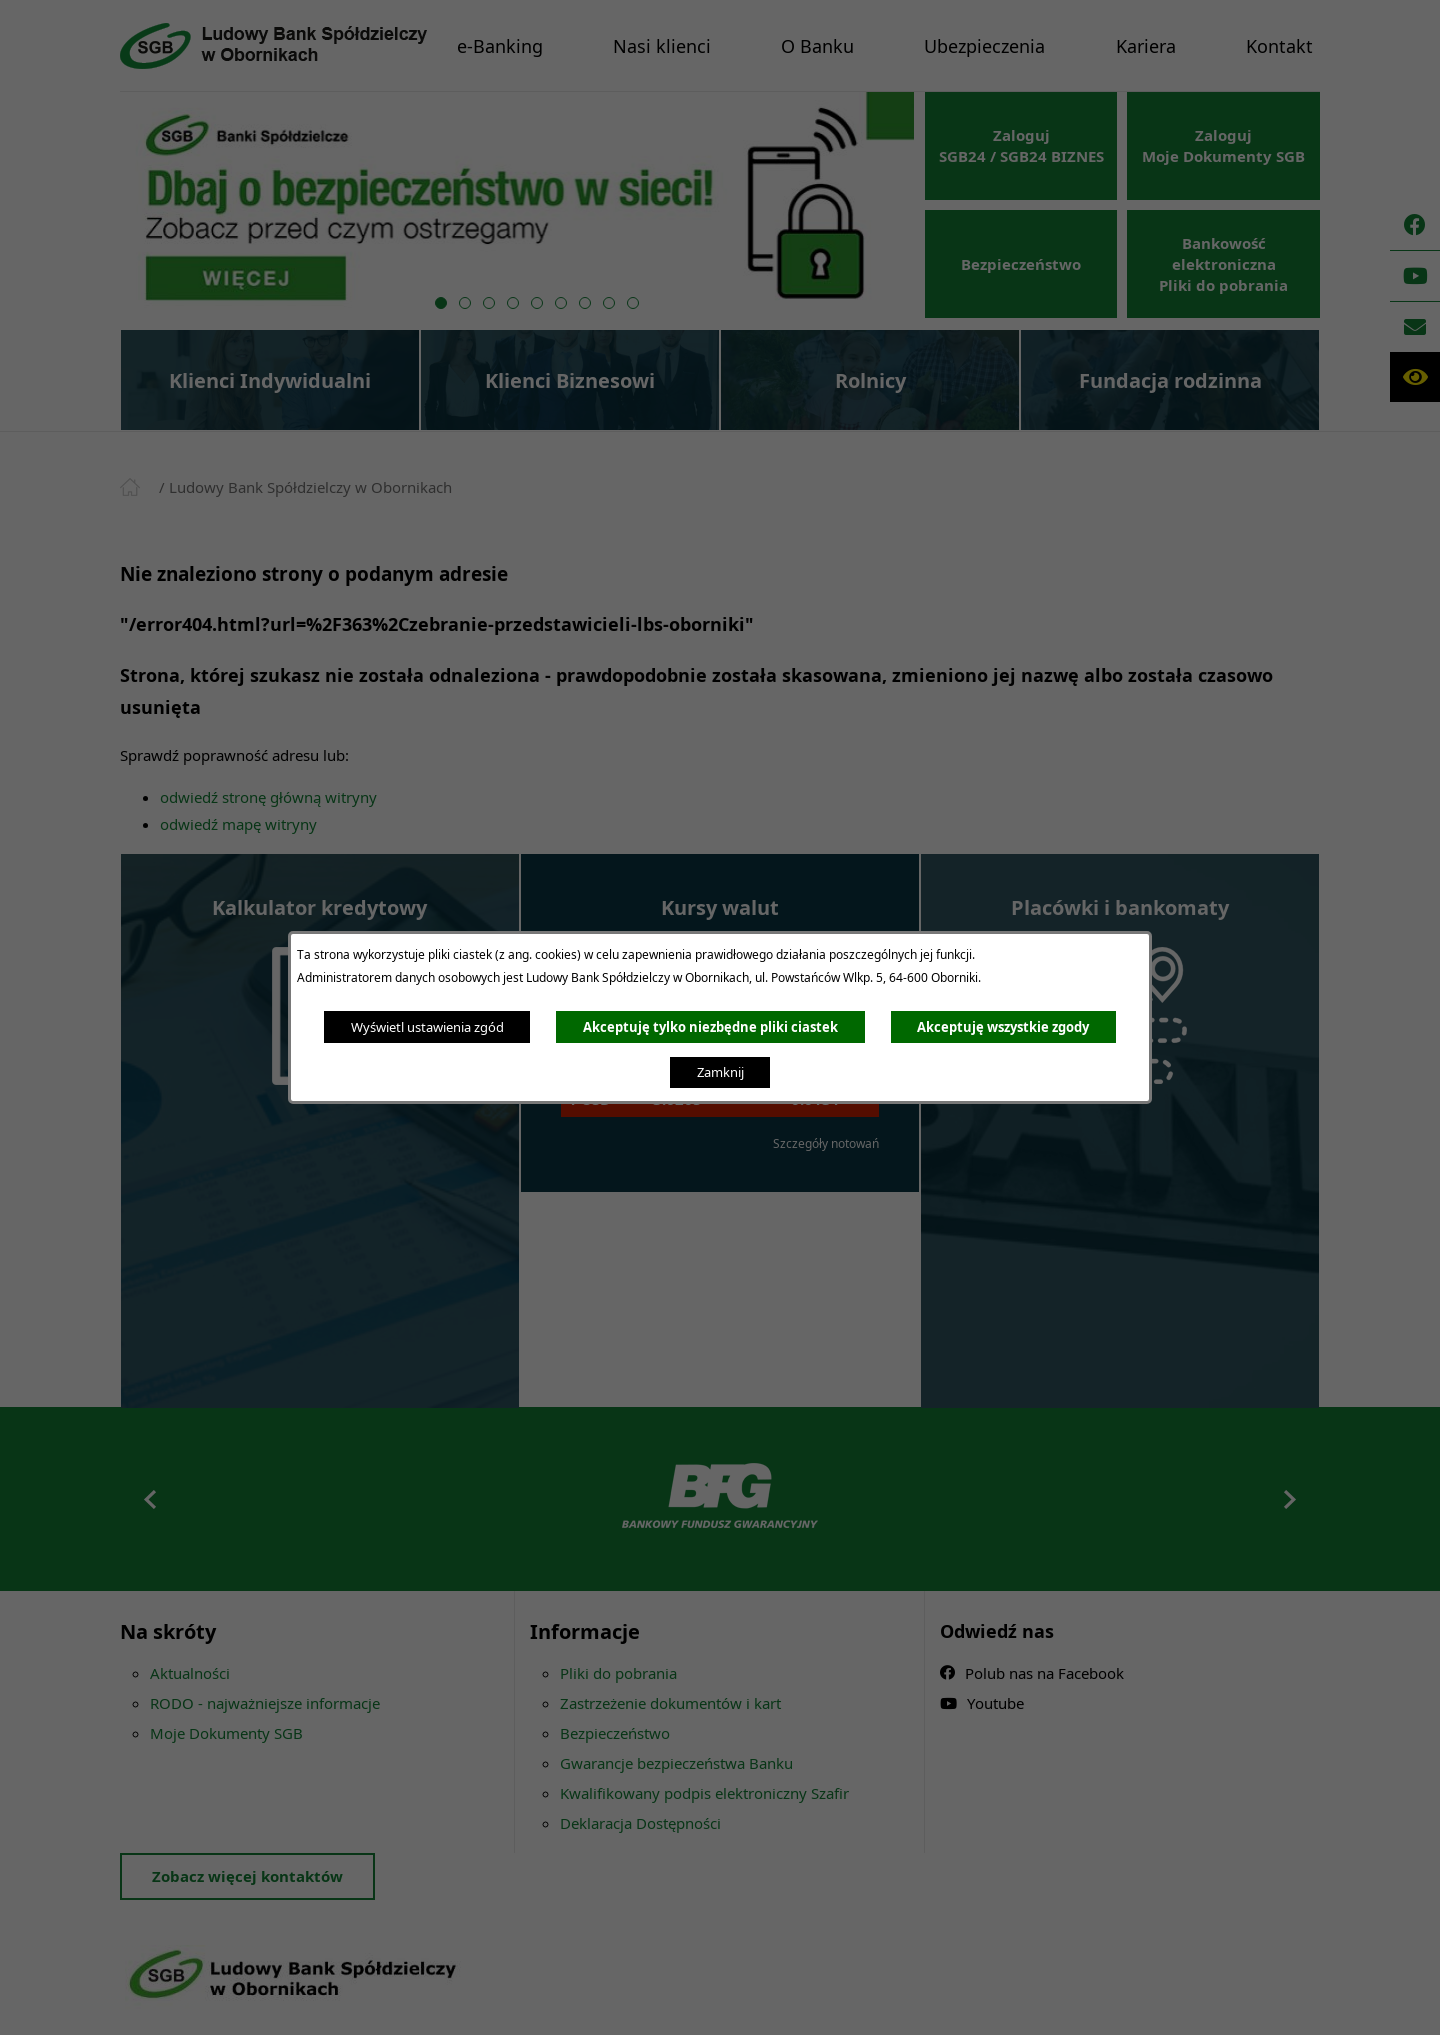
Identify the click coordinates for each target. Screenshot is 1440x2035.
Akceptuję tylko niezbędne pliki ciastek (710, 1027)
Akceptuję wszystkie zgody (1003, 1027)
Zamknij (720, 1072)
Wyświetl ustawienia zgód (427, 1027)
